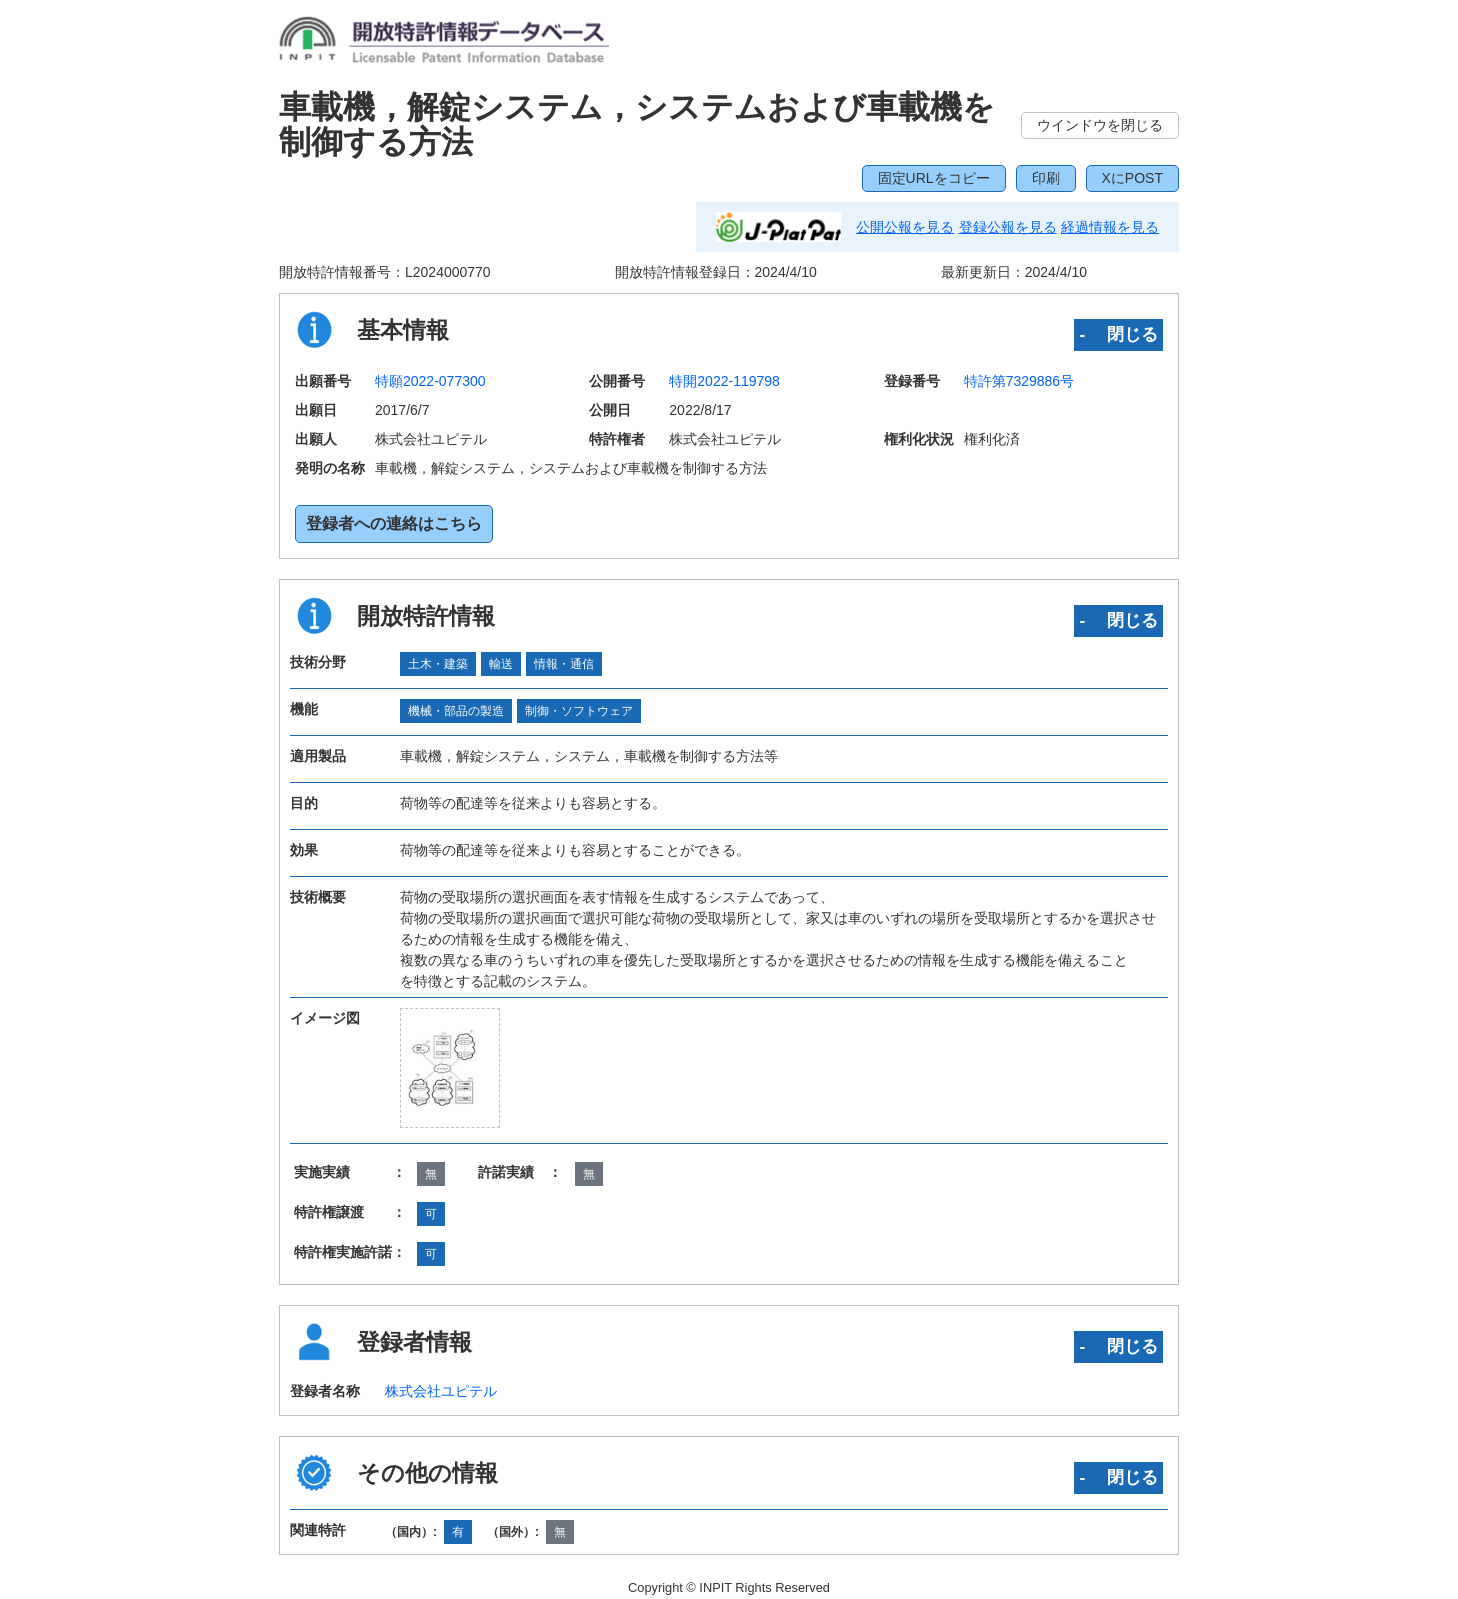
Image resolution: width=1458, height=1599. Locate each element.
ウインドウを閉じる (1100, 125)
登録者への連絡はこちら (394, 523)
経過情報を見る (1110, 227)
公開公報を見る (905, 227)
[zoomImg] (450, 1068)
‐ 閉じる (1118, 334)
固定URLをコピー (934, 178)
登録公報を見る (1008, 227)
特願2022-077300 (430, 381)
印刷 (1046, 178)
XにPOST (1132, 178)
